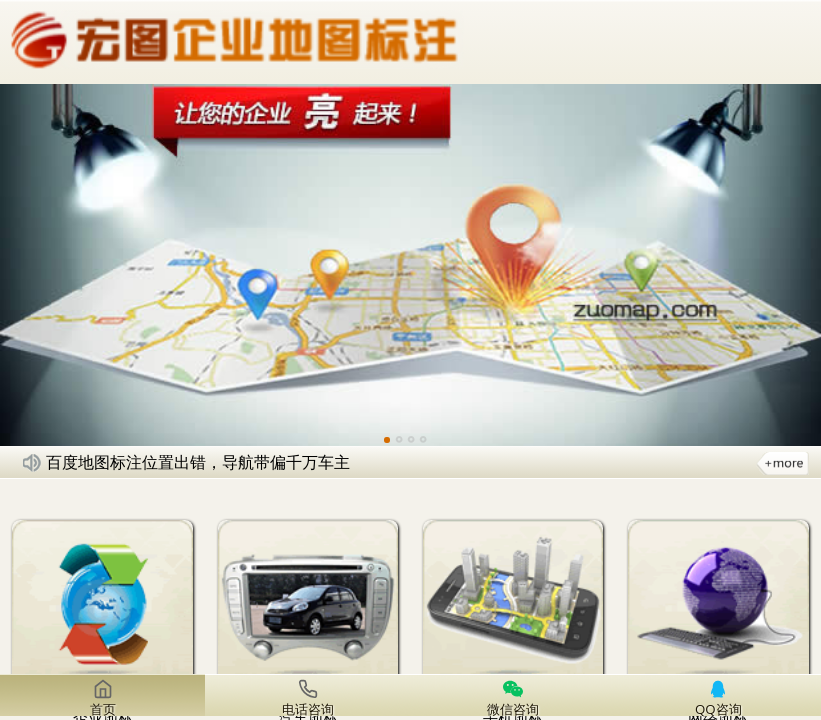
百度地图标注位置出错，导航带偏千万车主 (198, 462)
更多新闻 (782, 462)
